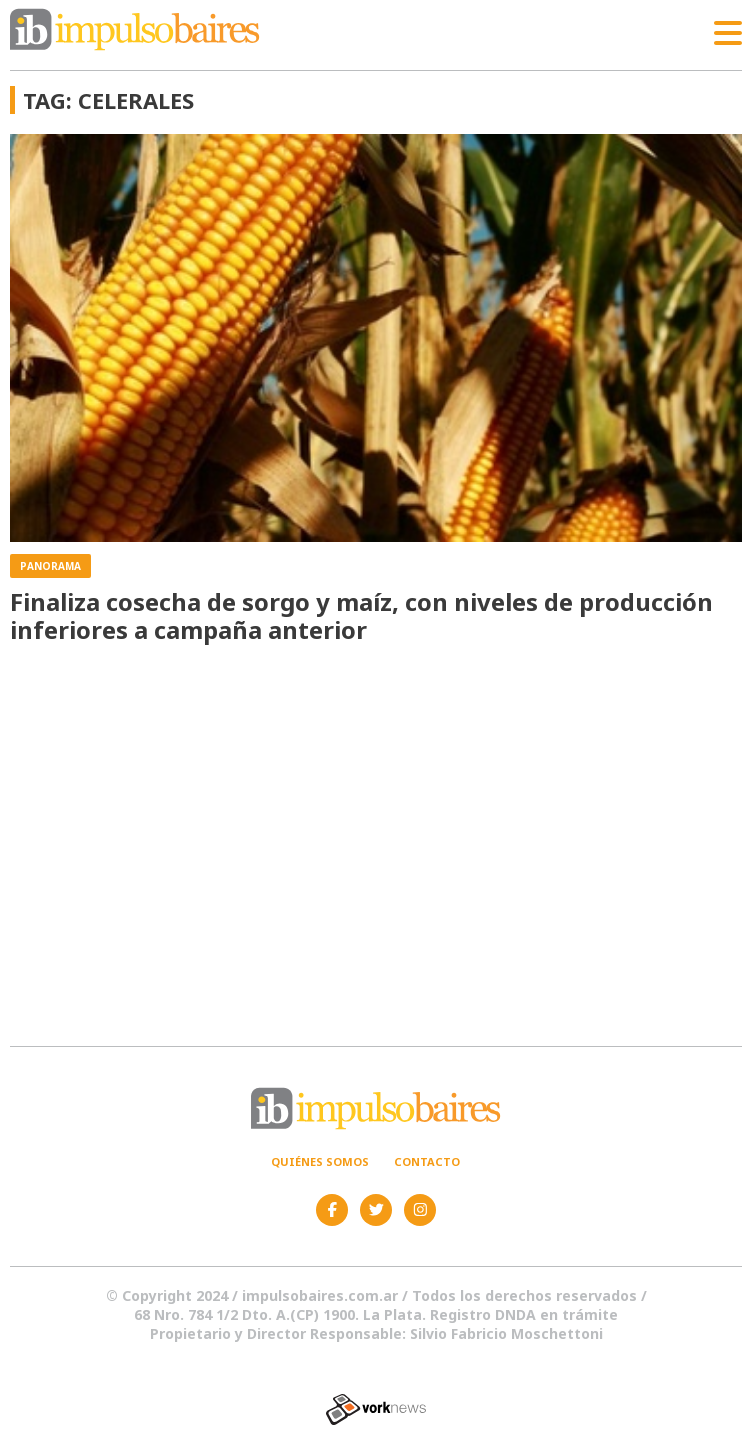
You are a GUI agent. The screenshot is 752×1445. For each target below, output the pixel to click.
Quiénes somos (320, 1161)
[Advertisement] (376, 844)
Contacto (427, 1161)
